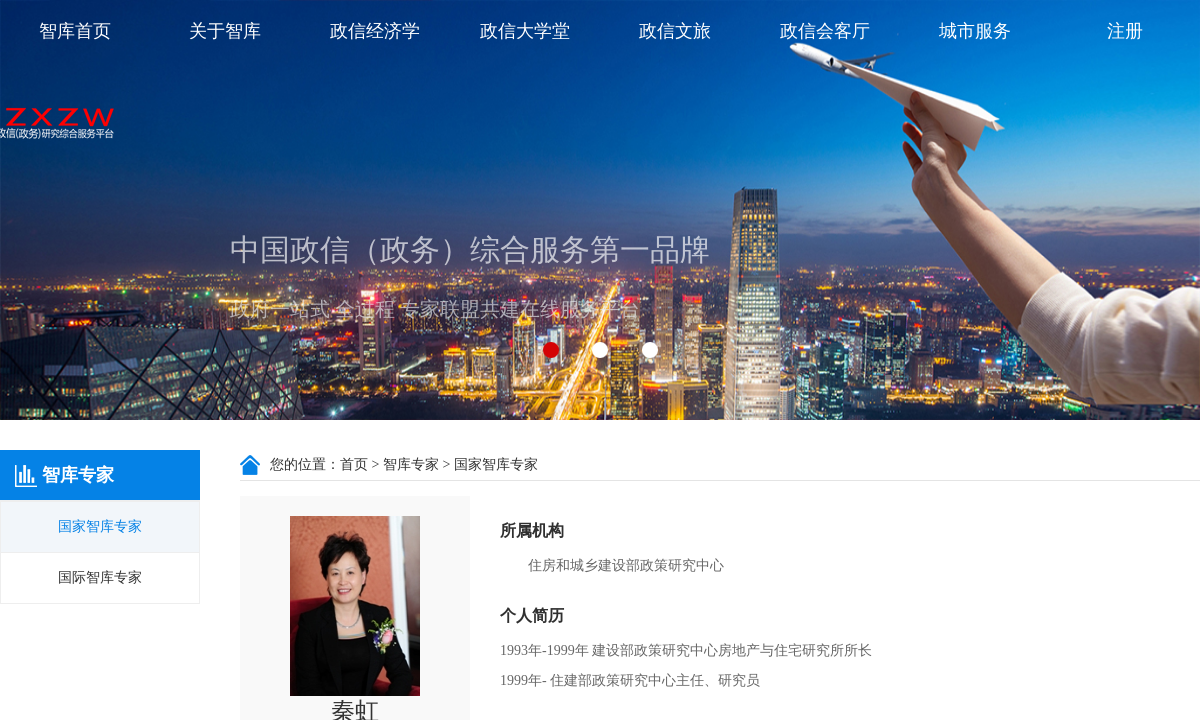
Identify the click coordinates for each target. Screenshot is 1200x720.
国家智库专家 (100, 526)
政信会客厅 (825, 31)
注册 (1125, 31)
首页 (354, 464)
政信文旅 (675, 31)
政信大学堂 (525, 31)
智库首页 (75, 31)
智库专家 (411, 464)
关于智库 (225, 31)
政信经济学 (375, 31)
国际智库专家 (100, 577)
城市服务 (975, 31)
